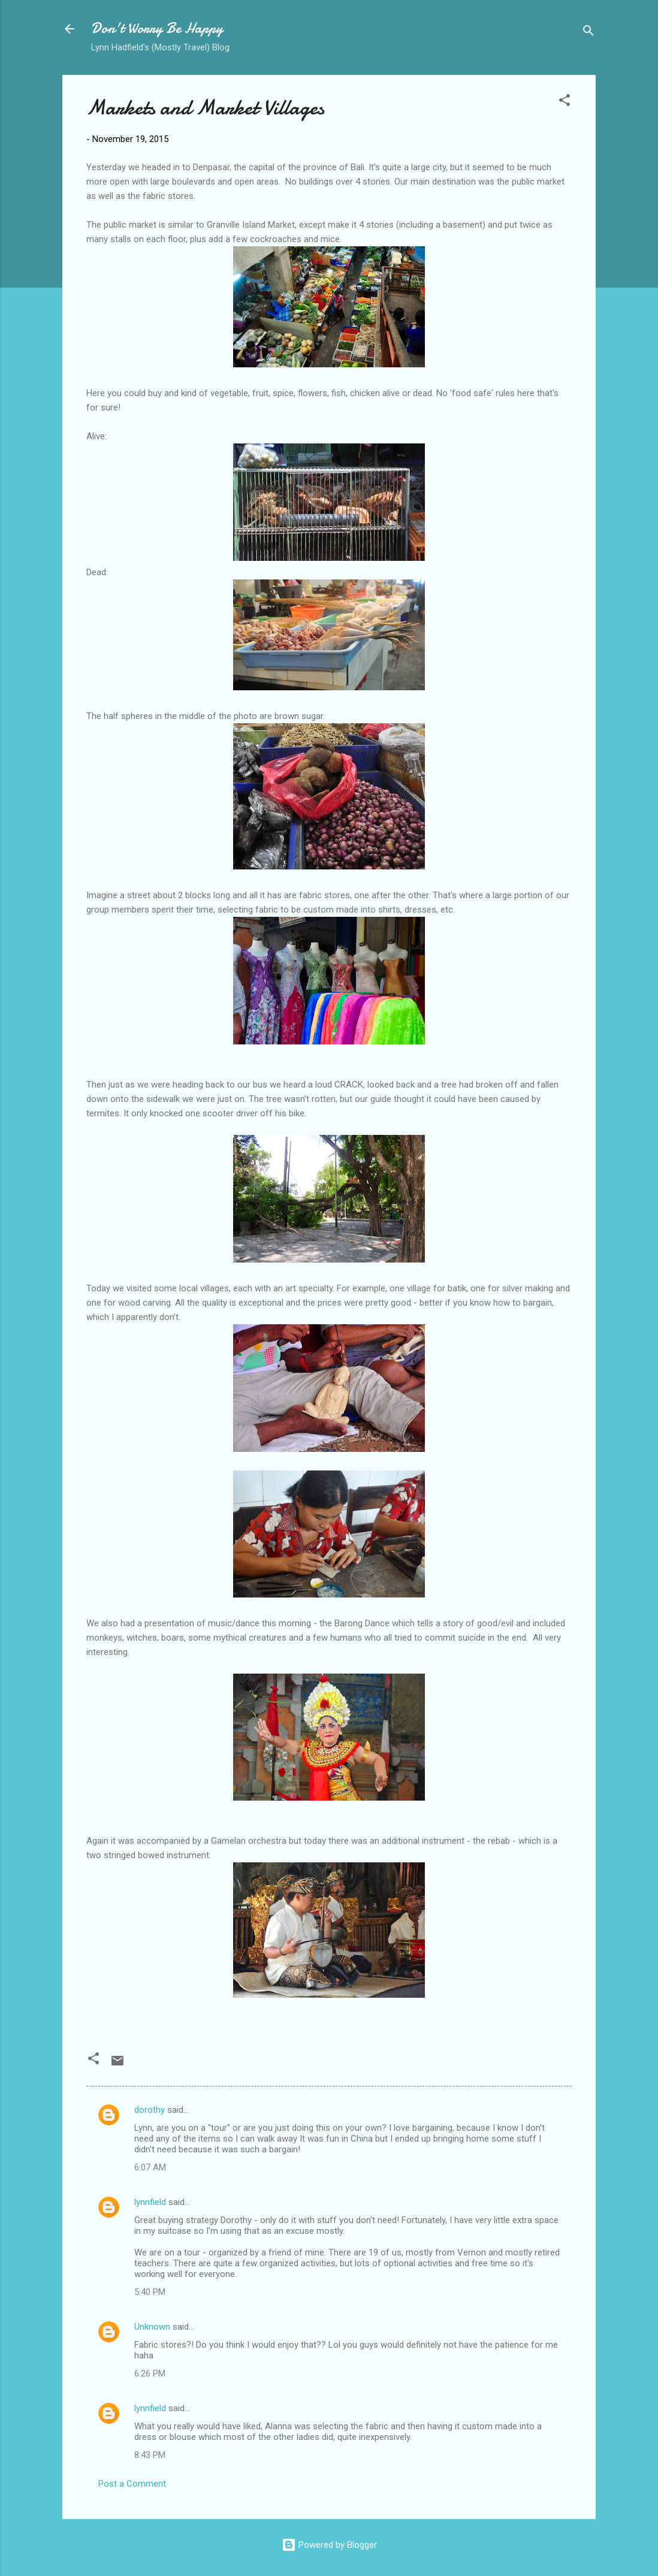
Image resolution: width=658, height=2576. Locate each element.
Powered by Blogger (329, 2544)
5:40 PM (149, 2292)
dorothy (149, 2109)
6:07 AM (150, 2167)
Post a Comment (132, 2483)
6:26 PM (149, 2373)
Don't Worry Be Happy (157, 28)
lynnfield (150, 2202)
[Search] (588, 32)
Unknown (152, 2326)
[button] (564, 102)
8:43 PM (149, 2455)
